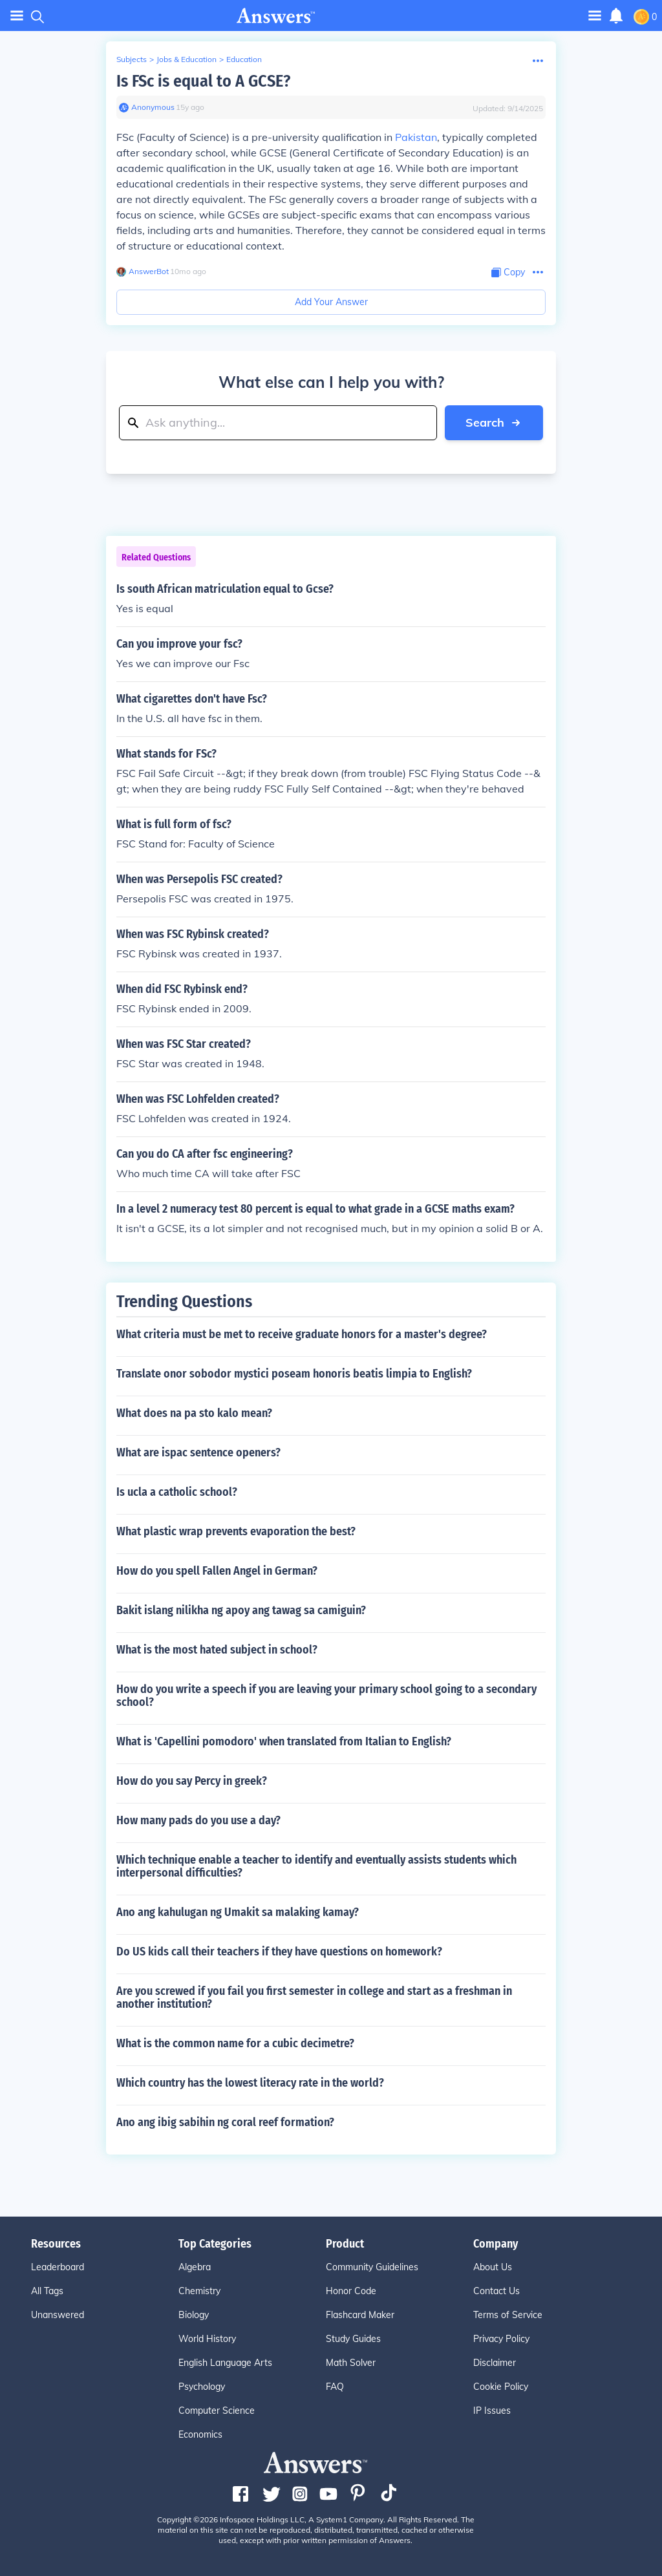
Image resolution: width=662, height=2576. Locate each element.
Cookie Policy (500, 2386)
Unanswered (57, 2315)
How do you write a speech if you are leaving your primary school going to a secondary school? (326, 1695)
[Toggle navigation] (594, 15)
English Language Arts (225, 2362)
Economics (200, 2434)
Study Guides (353, 2339)
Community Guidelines (372, 2267)
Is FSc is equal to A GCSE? (203, 81)
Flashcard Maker (360, 2315)
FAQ (335, 2386)
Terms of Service (507, 2315)
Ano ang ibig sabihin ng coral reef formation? (225, 2122)
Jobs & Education (186, 59)
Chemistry (199, 2291)
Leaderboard (57, 2267)
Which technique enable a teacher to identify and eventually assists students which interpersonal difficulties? (316, 1866)
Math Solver (351, 2362)
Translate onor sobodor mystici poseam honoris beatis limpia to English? (294, 1374)
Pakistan (416, 137)
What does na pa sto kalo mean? (194, 1413)
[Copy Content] (508, 272)
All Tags (47, 2291)
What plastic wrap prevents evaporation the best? (236, 1531)
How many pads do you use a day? (198, 1820)
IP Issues (492, 2410)
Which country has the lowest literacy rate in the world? (250, 2083)
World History (207, 2339)
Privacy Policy (501, 2339)
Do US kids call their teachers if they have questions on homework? (279, 1951)
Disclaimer (494, 2362)
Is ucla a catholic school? (176, 1492)
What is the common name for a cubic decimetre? (235, 2043)
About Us (492, 2267)
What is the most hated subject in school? (216, 1650)
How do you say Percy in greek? (191, 1781)
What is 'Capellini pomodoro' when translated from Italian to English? (283, 1741)
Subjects (131, 59)
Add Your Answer (331, 302)
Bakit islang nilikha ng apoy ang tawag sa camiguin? (241, 1610)
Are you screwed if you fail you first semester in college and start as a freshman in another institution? (314, 1997)
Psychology (201, 2386)
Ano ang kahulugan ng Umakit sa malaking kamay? (237, 1912)
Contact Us (496, 2291)
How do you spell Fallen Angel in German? (216, 1571)
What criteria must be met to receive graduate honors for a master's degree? (301, 1334)
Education (244, 59)
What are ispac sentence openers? (198, 1452)
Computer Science (216, 2410)
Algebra (194, 2267)
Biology (193, 2315)
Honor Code (351, 2291)
